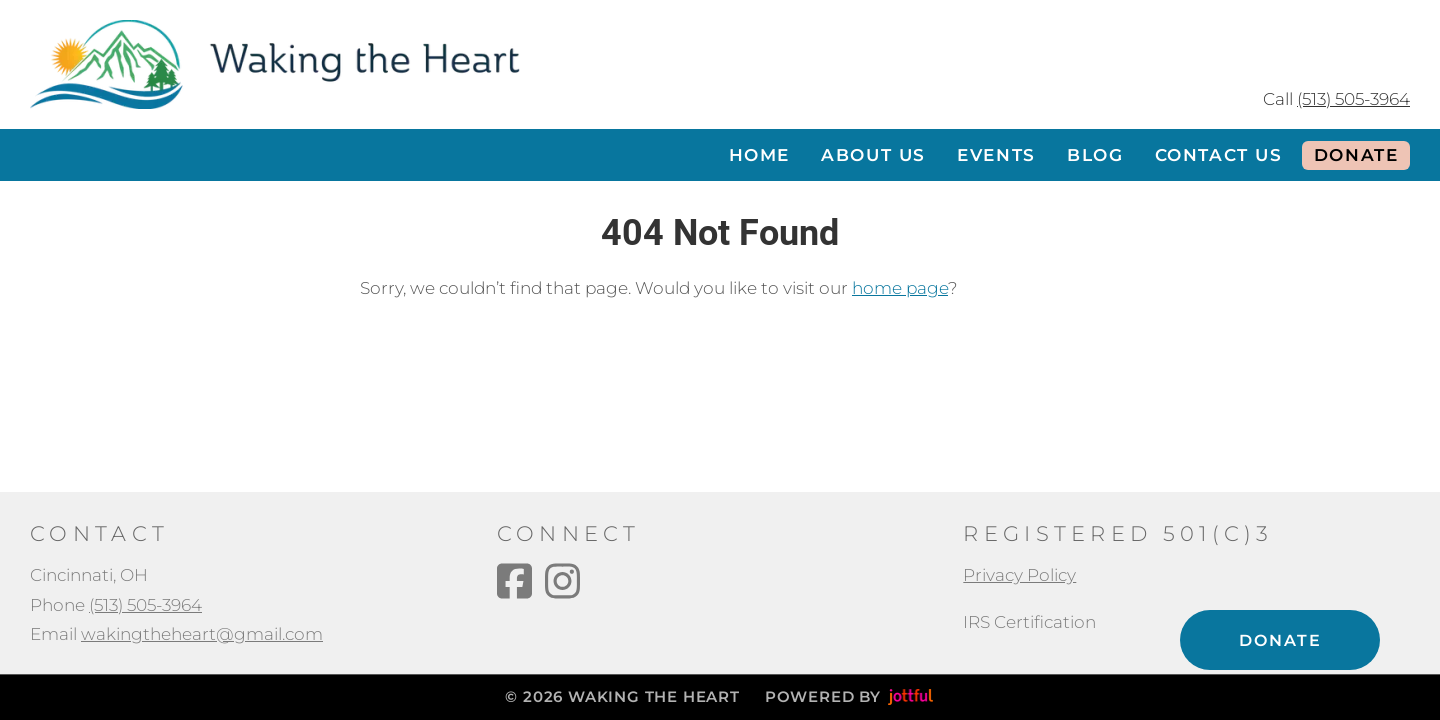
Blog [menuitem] (1095, 155)
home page (900, 288)
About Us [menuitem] (873, 155)
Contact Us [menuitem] (1219, 155)
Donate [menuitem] (1356, 155)
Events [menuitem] (996, 155)
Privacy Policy (1019, 575)
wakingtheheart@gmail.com (202, 634)
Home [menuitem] (759, 155)
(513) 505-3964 (1353, 99)
